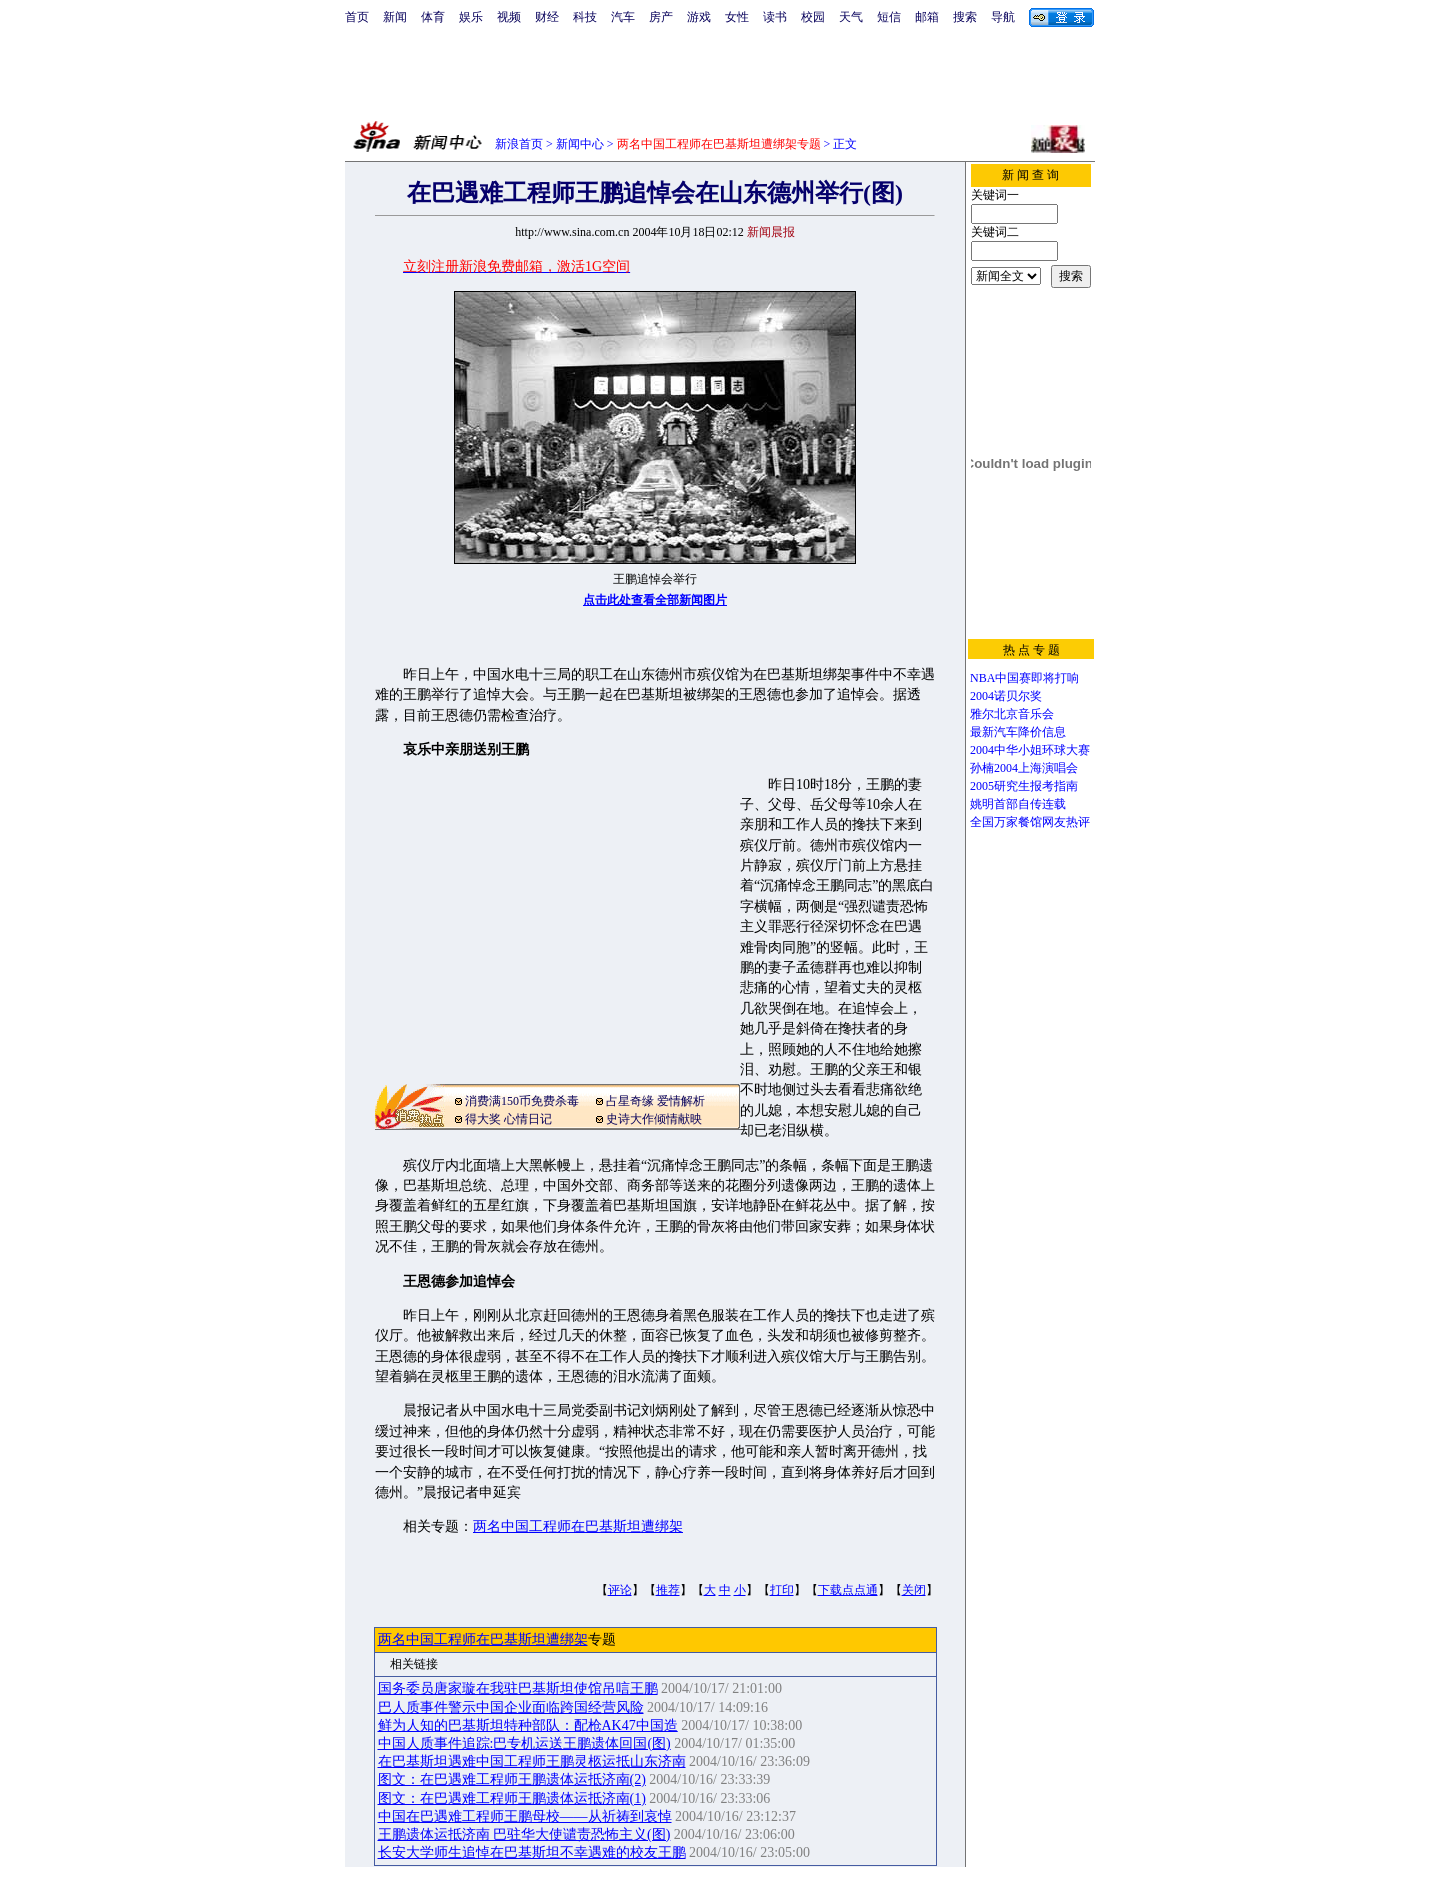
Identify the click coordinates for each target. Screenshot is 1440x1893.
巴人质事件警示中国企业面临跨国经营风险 (511, 1707)
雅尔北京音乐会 (1012, 714)
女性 (737, 17)
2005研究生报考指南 (1024, 786)
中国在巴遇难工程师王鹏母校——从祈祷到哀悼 (525, 1816)
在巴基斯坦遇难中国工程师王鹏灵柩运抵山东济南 (532, 1761)
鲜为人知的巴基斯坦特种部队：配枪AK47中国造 (528, 1725)
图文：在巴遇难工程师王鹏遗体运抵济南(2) (512, 1779)
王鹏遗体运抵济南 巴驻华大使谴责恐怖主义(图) (524, 1834)
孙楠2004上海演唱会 (1024, 768)
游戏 (699, 17)
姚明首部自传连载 (1018, 804)
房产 (661, 17)
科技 (585, 17)
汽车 (623, 17)
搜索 (965, 17)
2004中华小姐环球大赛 (1030, 750)
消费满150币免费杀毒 (522, 1101)
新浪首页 (519, 144)
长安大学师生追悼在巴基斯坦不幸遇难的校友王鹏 (532, 1852)
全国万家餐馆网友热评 (1030, 822)
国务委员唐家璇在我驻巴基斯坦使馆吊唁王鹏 (518, 1688)
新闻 (395, 17)
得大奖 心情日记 (508, 1119)
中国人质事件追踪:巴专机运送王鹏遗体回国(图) (524, 1743)
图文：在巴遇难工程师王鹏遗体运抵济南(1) (512, 1798)
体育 (433, 17)
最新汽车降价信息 (1018, 732)
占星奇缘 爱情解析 (655, 1101)
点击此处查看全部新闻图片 (655, 600)
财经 (547, 17)
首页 (357, 17)
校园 (813, 17)
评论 (620, 1590)
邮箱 (927, 17)
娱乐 (471, 17)
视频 (509, 17)
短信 (889, 17)
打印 (782, 1590)
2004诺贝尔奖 (1006, 696)
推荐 (668, 1590)
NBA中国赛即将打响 (1024, 678)
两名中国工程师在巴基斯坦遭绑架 (578, 1526)
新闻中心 (580, 144)
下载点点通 (848, 1590)
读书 (775, 17)
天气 (851, 17)
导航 (1003, 17)
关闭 (914, 1590)
